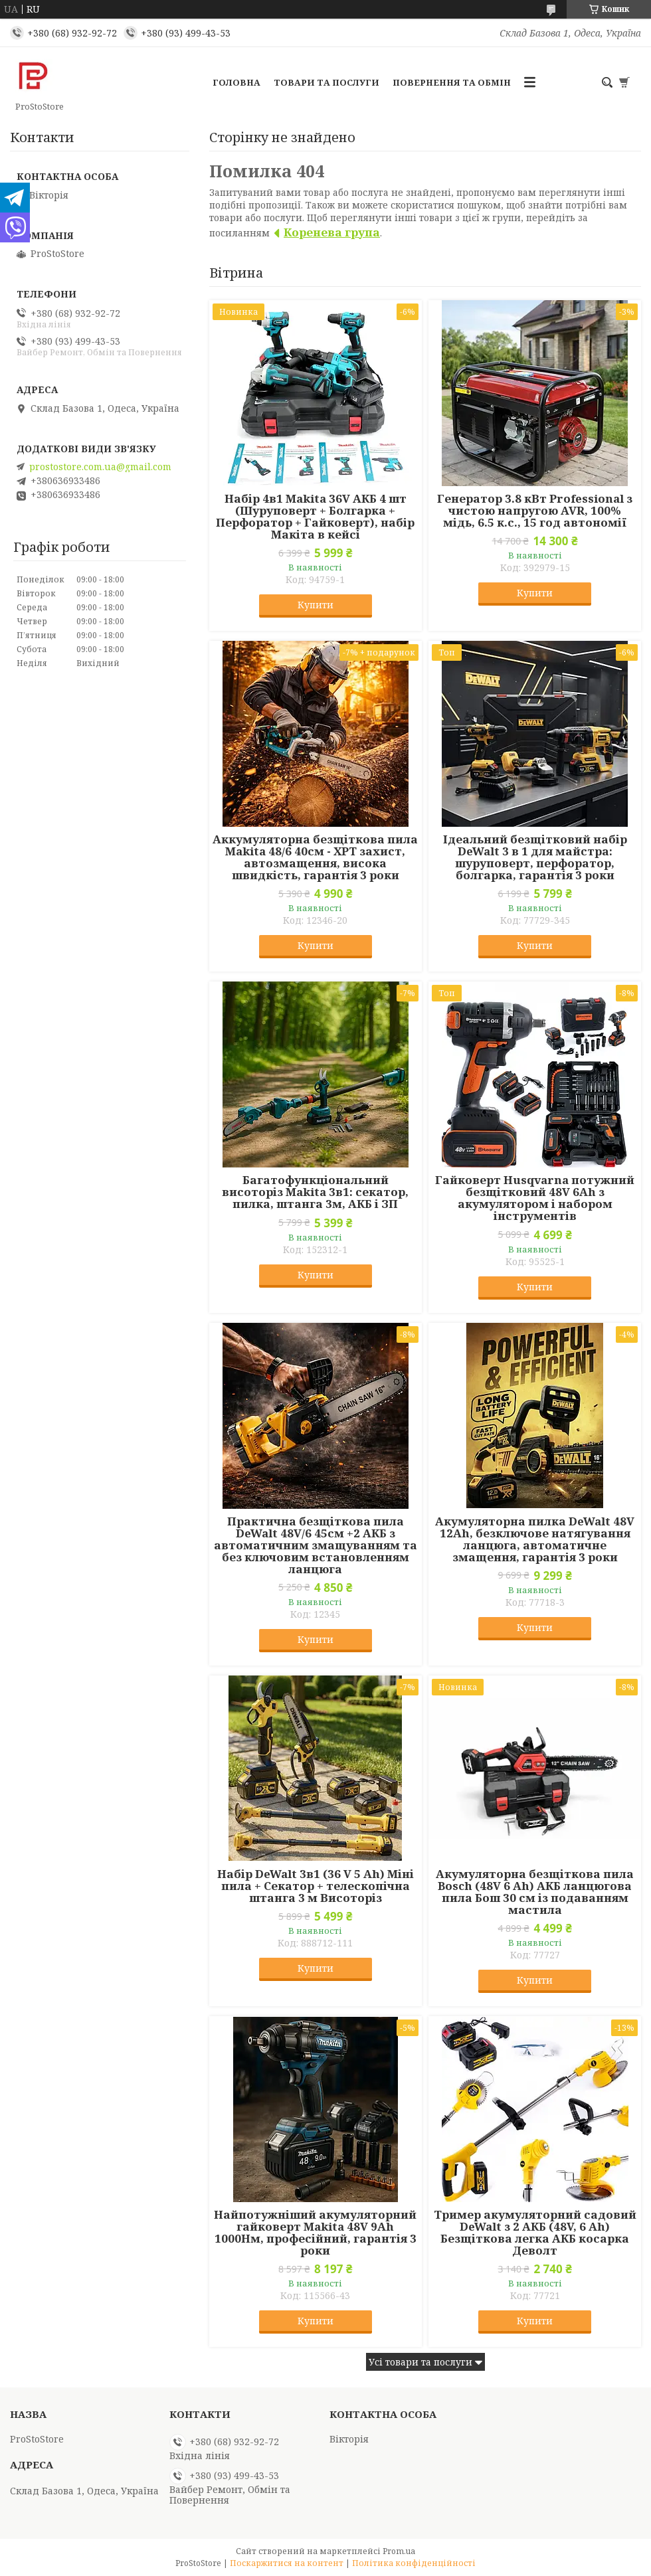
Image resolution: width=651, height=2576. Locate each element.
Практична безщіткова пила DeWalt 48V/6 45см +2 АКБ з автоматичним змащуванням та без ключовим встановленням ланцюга (315, 1545)
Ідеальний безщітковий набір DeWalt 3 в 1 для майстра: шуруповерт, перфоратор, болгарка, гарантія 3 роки (535, 857)
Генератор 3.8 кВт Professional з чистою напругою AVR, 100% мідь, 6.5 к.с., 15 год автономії (534, 511)
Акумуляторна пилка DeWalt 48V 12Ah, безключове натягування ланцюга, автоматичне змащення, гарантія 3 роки (534, 1539)
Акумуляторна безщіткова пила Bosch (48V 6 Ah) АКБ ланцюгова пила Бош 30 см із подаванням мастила (535, 1892)
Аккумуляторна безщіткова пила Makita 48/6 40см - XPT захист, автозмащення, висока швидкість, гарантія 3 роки (315, 857)
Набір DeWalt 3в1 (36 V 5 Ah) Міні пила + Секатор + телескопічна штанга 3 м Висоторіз (315, 1886)
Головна (236, 82)
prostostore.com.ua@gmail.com (100, 467)
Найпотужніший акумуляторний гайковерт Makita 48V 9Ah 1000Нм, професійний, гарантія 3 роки (315, 2233)
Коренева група (332, 232)
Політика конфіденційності (414, 2563)
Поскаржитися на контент (286, 2563)
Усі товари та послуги (420, 2362)
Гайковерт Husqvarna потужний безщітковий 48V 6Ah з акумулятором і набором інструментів (534, 1198)
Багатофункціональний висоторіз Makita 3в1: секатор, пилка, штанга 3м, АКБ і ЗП (315, 1192)
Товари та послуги (326, 82)
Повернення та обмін (452, 82)
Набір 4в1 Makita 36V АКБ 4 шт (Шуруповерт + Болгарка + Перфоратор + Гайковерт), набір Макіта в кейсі (315, 517)
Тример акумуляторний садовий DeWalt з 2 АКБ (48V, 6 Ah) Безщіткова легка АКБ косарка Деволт (535, 2233)
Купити (315, 604)
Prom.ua (399, 2551)
